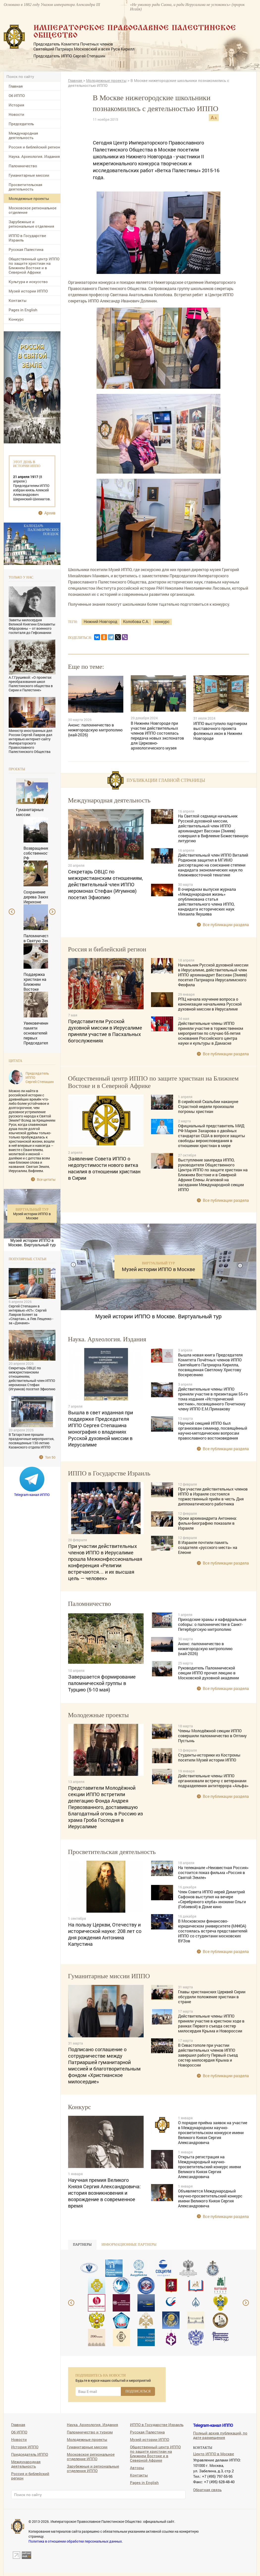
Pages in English (23, 309)
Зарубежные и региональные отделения (31, 224)
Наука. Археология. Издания (34, 156)
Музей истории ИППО (28, 291)
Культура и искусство (28, 281)
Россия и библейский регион (34, 146)
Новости (16, 114)
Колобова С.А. (136, 621)
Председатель (21, 123)
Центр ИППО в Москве (213, 2453)
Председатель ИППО (29, 2454)
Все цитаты (46, 1179)
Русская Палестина (26, 249)
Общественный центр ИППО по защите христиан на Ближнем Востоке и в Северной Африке (34, 265)
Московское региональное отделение (32, 210)
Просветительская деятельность (25, 187)
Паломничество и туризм (90, 2432)
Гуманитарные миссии (29, 175)
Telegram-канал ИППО (32, 1494)
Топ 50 (50, 1457)
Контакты (17, 300)
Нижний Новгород (100, 621)
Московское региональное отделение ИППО (91, 2456)
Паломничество (23, 165)
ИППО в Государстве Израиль (27, 237)
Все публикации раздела (226, 924)
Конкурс (16, 319)
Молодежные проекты (29, 198)
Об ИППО (17, 95)
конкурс (162, 621)
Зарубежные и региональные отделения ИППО (93, 2468)
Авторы (137, 2467)
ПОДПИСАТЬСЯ (138, 2391)
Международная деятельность (23, 135)
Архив (49, 512)
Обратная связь (207, 2489)
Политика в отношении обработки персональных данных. (75, 2541)
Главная (16, 86)
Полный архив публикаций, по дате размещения (220, 2435)
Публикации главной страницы (166, 780)
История (16, 104)
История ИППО (24, 2446)
